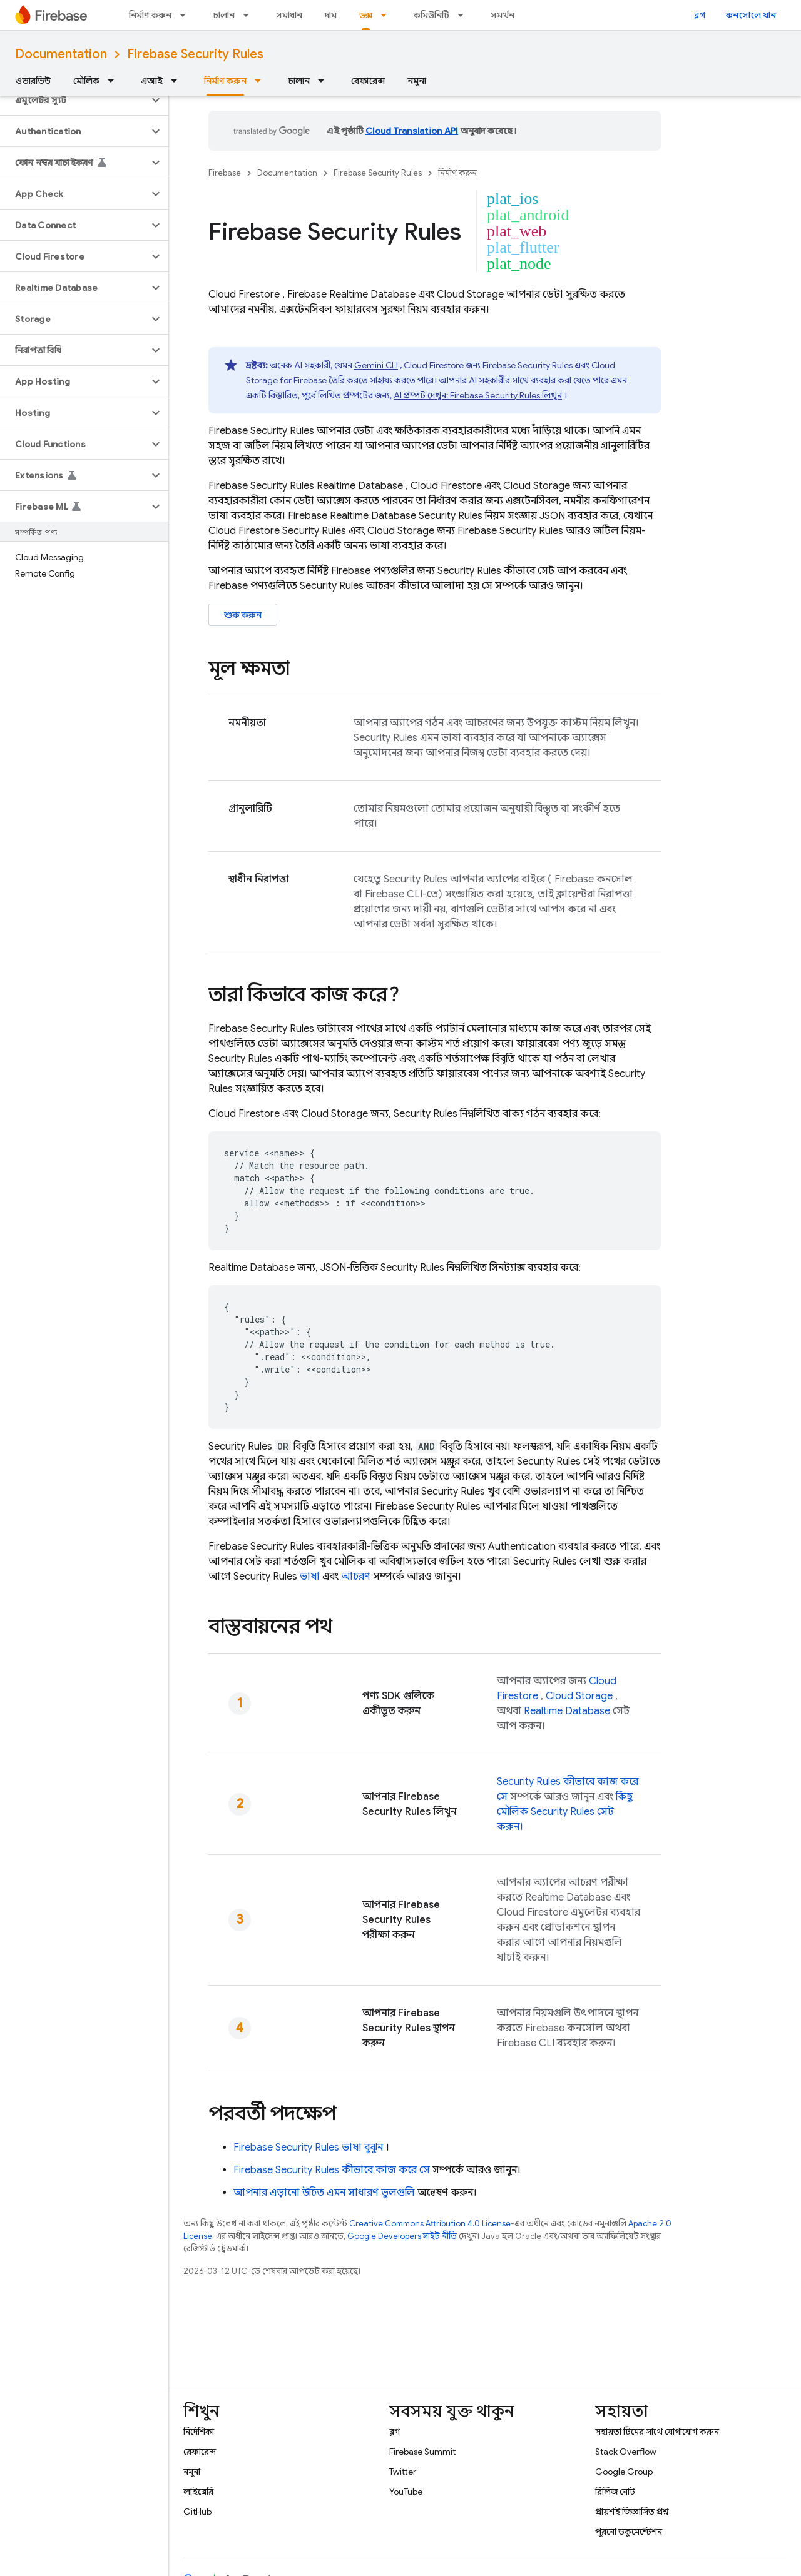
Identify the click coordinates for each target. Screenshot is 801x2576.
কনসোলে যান (751, 15)
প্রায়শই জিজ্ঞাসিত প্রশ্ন (632, 2511)
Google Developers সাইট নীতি (402, 2236)
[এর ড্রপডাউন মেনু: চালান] (250, 15)
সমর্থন (502, 15)
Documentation (61, 54)
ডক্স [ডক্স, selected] (365, 15)
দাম (331, 15)
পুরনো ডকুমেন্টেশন (628, 2531)
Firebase (224, 173)
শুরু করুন (243, 614)
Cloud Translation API (411, 130)
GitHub (197, 2511)
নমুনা (416, 80)
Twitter (402, 2471)
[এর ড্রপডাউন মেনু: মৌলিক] (114, 81)
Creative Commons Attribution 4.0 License (430, 2223)
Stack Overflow (625, 2451)
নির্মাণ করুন (150, 15)
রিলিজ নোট (615, 2491)
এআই (152, 80)
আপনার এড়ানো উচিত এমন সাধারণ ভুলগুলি (324, 2192)
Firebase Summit (422, 2451)
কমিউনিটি (431, 15)
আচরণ (355, 1576)
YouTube (405, 2491)
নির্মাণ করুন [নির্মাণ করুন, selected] (225, 80)
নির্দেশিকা (198, 2431)
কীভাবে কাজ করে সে (331, 2170)
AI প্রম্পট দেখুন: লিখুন (478, 395)
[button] (74, 100)
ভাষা (310, 1576)
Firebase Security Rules (195, 54)
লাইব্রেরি (198, 2491)
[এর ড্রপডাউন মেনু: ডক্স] (387, 15)
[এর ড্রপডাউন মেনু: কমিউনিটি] (464, 15)
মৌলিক (86, 80)
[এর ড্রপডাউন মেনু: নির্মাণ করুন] (186, 15)
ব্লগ (700, 15)
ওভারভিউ (33, 80)
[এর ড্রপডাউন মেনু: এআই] (178, 81)
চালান (224, 15)
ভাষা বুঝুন (308, 2147)
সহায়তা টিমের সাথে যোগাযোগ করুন (657, 2431)
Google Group (624, 2471)
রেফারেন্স (368, 80)
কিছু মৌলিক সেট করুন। (565, 1812)
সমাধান (289, 15)
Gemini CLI (376, 365)
